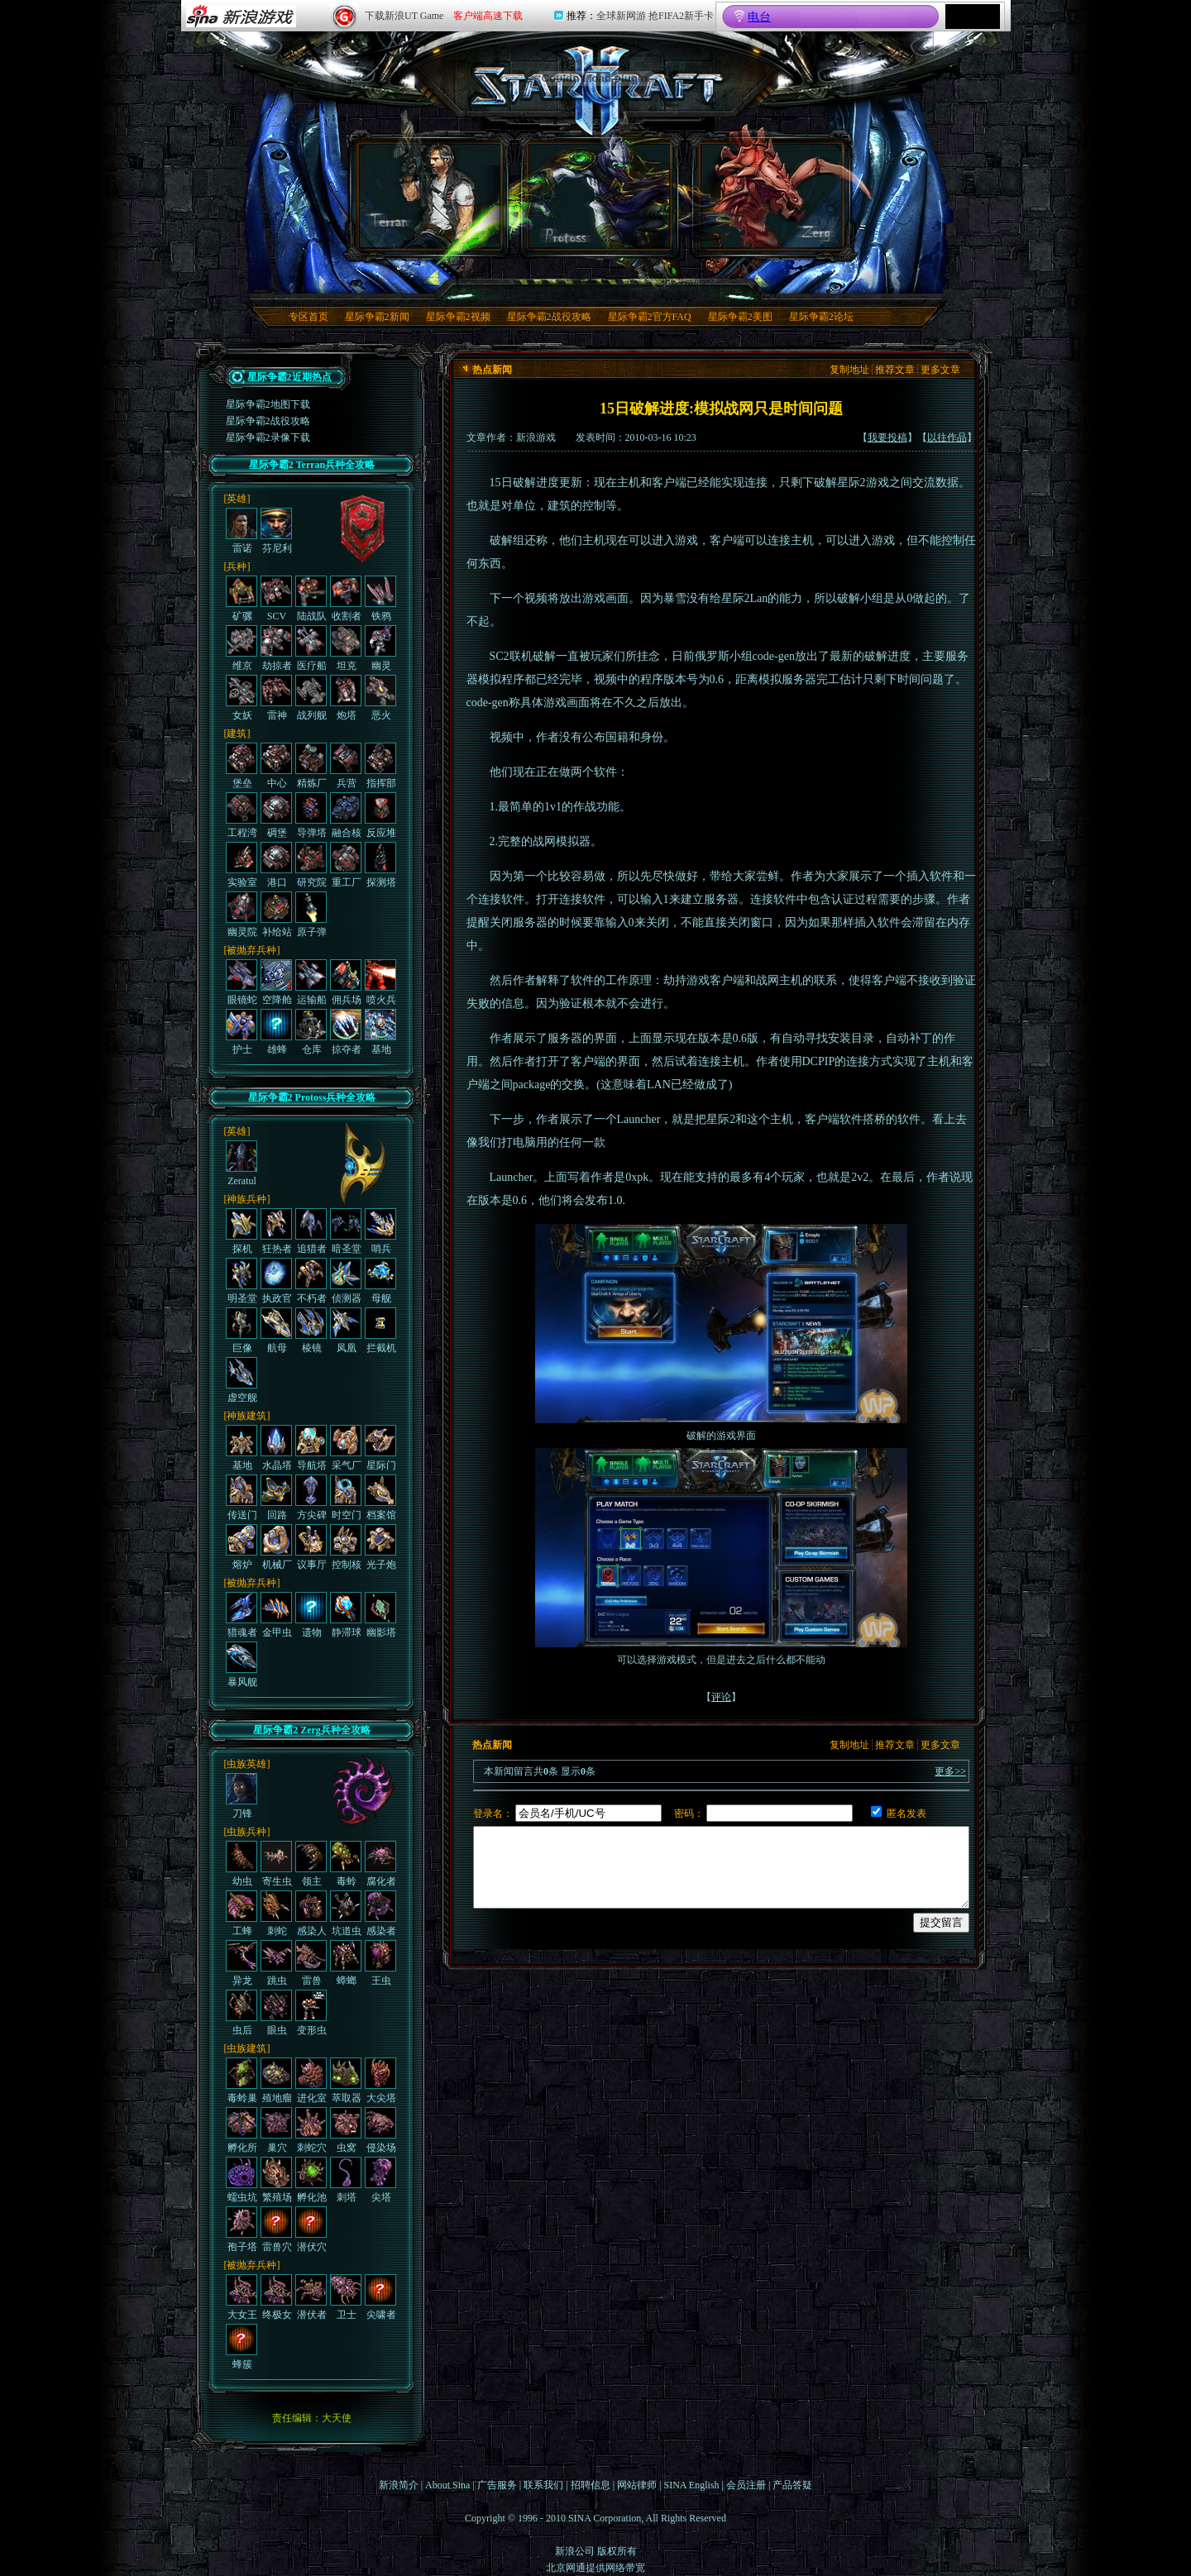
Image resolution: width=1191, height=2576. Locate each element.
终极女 (276, 2297)
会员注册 (746, 2485)
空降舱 (276, 982)
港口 (276, 865)
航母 (276, 1330)
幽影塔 (380, 1615)
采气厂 (345, 1448)
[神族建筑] (247, 1416)
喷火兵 (380, 982)
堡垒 (241, 766)
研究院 (311, 865)
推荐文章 (895, 369)
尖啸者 (380, 2297)
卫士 (345, 2297)
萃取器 (345, 2080)
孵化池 (311, 2180)
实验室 (241, 865)
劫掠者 (276, 648)
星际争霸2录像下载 (268, 437)
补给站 (276, 914)
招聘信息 (590, 2485)
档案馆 (380, 1497)
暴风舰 (241, 1665)
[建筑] (237, 733)
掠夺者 (345, 1032)
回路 (276, 1497)
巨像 (241, 1330)
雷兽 (311, 1963)
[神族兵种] (247, 1199)
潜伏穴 (311, 2229)
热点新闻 (492, 369)
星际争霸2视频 (458, 317)
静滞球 (345, 1615)
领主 (311, 1864)
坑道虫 (345, 1913)
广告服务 (497, 2485)
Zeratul (241, 1163)
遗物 (311, 1615)
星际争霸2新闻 (377, 317)
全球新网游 (621, 16)
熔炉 (241, 1547)
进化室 (311, 2080)
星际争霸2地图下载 (268, 404)
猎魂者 (241, 1615)
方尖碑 (311, 1497)
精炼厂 (311, 766)
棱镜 (311, 1330)
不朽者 (311, 1281)
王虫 (380, 1963)
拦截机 (380, 1330)
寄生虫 (276, 1864)
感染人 (311, 1913)
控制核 (345, 1547)
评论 (721, 1697)
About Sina (447, 2485)
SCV (276, 599)
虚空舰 (241, 1380)
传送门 (241, 1497)
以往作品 (947, 437)
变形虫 (311, 2013)
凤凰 (345, 1330)
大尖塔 (380, 2080)
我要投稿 (887, 437)
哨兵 (380, 1231)
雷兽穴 (276, 2229)
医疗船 (311, 648)
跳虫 (276, 1963)
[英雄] (237, 498)
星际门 (380, 1448)
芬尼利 (276, 531)
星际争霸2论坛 (821, 317)
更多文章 (940, 369)
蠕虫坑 (241, 2180)
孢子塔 (241, 2229)
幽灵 (380, 648)
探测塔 (380, 865)
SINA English (691, 2485)
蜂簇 (241, 2347)
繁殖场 (276, 2180)
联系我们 (543, 2485)
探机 (241, 1231)
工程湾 (241, 815)
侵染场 (380, 2130)
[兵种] (237, 566)
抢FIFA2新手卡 (681, 16)
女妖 (241, 698)
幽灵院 (241, 914)
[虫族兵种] (247, 1832)
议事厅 (311, 1547)
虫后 (241, 2013)
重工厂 (345, 865)
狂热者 (276, 1231)
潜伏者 (311, 2297)
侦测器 (345, 1281)
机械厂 (276, 1547)
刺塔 (345, 2180)
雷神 (276, 698)
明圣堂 (241, 1281)
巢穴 (276, 2130)
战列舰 (311, 698)
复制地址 (849, 369)
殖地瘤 (276, 2080)
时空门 (345, 1497)
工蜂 (241, 1913)
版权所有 (617, 2551)
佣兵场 (345, 982)
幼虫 (241, 1864)
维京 (241, 648)
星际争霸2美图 (740, 317)
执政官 (276, 1281)
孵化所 (241, 2130)
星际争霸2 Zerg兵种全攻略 (312, 1730)
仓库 (311, 1032)
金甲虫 (276, 1615)
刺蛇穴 (311, 2130)
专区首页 (308, 317)
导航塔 (311, 1448)
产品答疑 (792, 2485)
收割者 (345, 599)
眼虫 (276, 2013)
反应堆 (380, 815)
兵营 (345, 766)
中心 (276, 766)
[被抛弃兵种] (252, 950)
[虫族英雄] (247, 1764)
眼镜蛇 (241, 982)
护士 (241, 1032)
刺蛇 (276, 1913)
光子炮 (380, 1547)
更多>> (950, 1771)
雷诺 (241, 531)
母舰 (380, 1281)
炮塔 (345, 698)
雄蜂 (276, 1032)
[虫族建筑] (247, 2048)
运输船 (311, 982)
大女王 (241, 2297)
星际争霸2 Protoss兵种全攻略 (312, 1097)
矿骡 (241, 599)
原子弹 (311, 914)
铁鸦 (380, 599)
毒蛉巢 (241, 2080)
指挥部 (380, 766)
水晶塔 (276, 1448)
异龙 (241, 1963)
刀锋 (241, 1796)
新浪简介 (399, 2485)
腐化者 (380, 1864)
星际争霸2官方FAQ (649, 317)
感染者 (380, 1913)
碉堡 (276, 815)
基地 (380, 1032)
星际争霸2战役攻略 (549, 317)
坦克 (345, 648)
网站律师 (637, 2485)
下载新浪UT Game (404, 16)
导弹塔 (311, 815)
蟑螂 (345, 1963)
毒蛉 (345, 1864)
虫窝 (345, 2130)
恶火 (380, 698)
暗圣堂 (345, 1231)
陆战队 (311, 599)
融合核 (345, 815)
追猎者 (311, 1231)
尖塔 (380, 2180)
